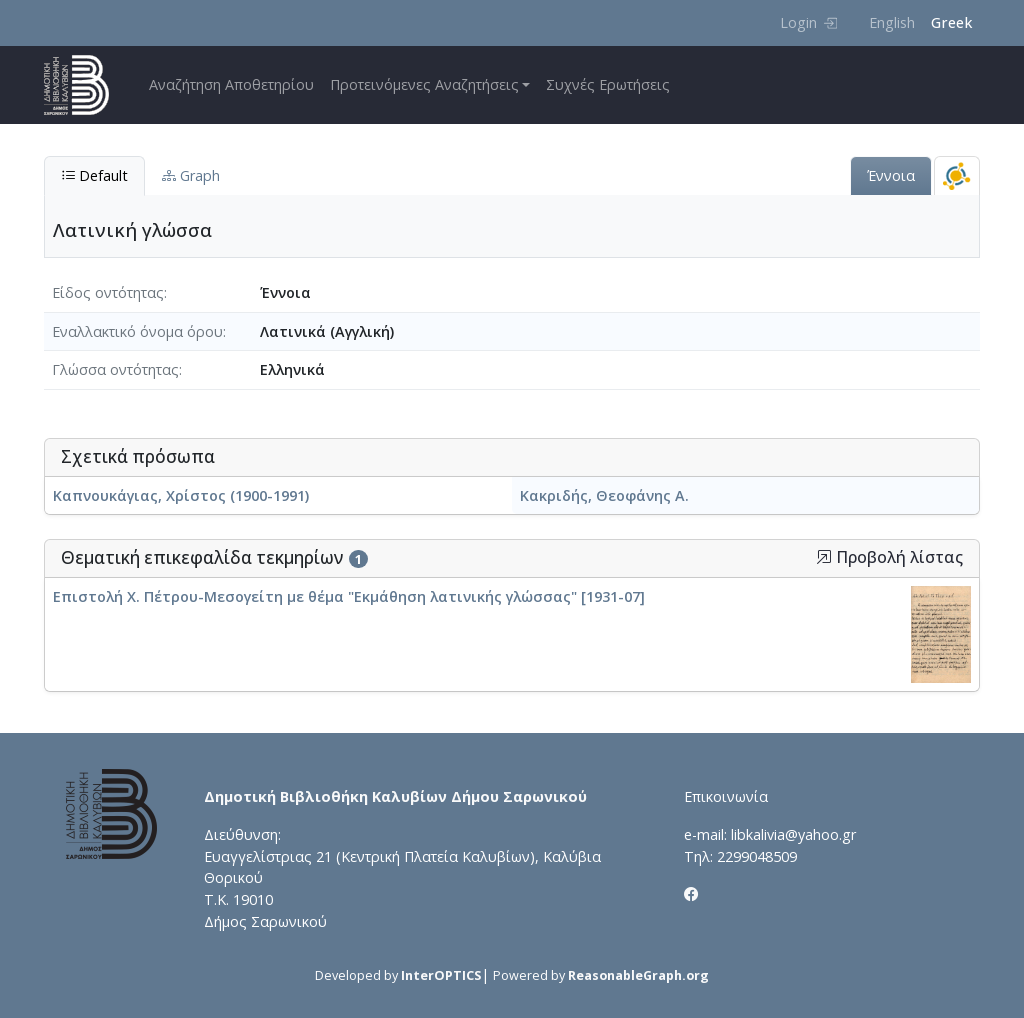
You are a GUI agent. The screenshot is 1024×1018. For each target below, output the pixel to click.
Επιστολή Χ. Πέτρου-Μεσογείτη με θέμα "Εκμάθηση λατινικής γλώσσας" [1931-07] (349, 596)
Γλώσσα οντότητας (115, 369)
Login (808, 22)
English (892, 22)
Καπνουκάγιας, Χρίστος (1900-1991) (181, 495)
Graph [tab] (191, 175)
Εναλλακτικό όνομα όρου (137, 331)
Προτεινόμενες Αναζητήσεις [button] (424, 84)
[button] (824, 557)
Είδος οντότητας (108, 292)
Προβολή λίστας (889, 557)
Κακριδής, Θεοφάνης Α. (604, 495)
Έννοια (891, 175)
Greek (951, 22)
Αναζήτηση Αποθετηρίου (231, 84)
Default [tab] (94, 175)
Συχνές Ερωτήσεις (608, 84)
